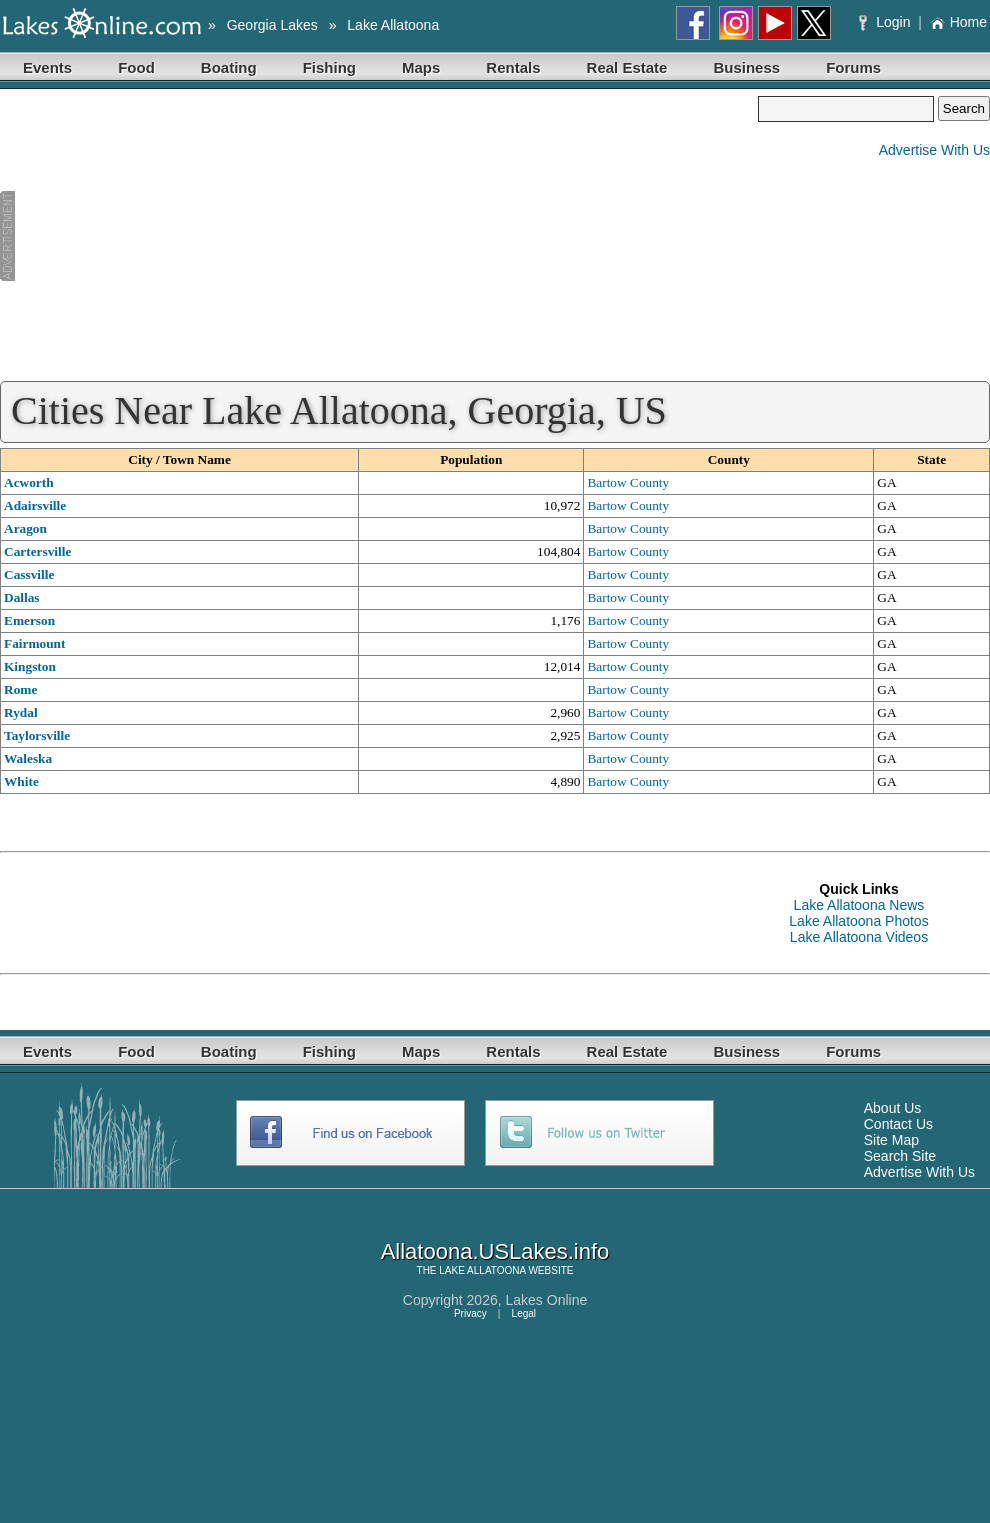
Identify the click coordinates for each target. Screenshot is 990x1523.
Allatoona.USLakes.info (495, 1251)
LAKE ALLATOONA (482, 1270)
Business (746, 67)
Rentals (513, 67)
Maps (421, 67)
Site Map (891, 1140)
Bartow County (628, 482)
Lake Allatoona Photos (858, 921)
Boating (229, 67)
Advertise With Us (934, 150)
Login (886, 22)
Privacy (470, 1313)
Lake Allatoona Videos (859, 937)
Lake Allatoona (393, 25)
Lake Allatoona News (859, 905)
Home (958, 22)
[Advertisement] (379, 236)
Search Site (900, 1156)
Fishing (329, 67)
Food (136, 67)
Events (47, 67)
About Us (893, 1108)
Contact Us (898, 1124)
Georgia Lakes (272, 25)
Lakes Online (547, 1300)
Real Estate (627, 67)
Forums (853, 67)
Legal (524, 1313)
